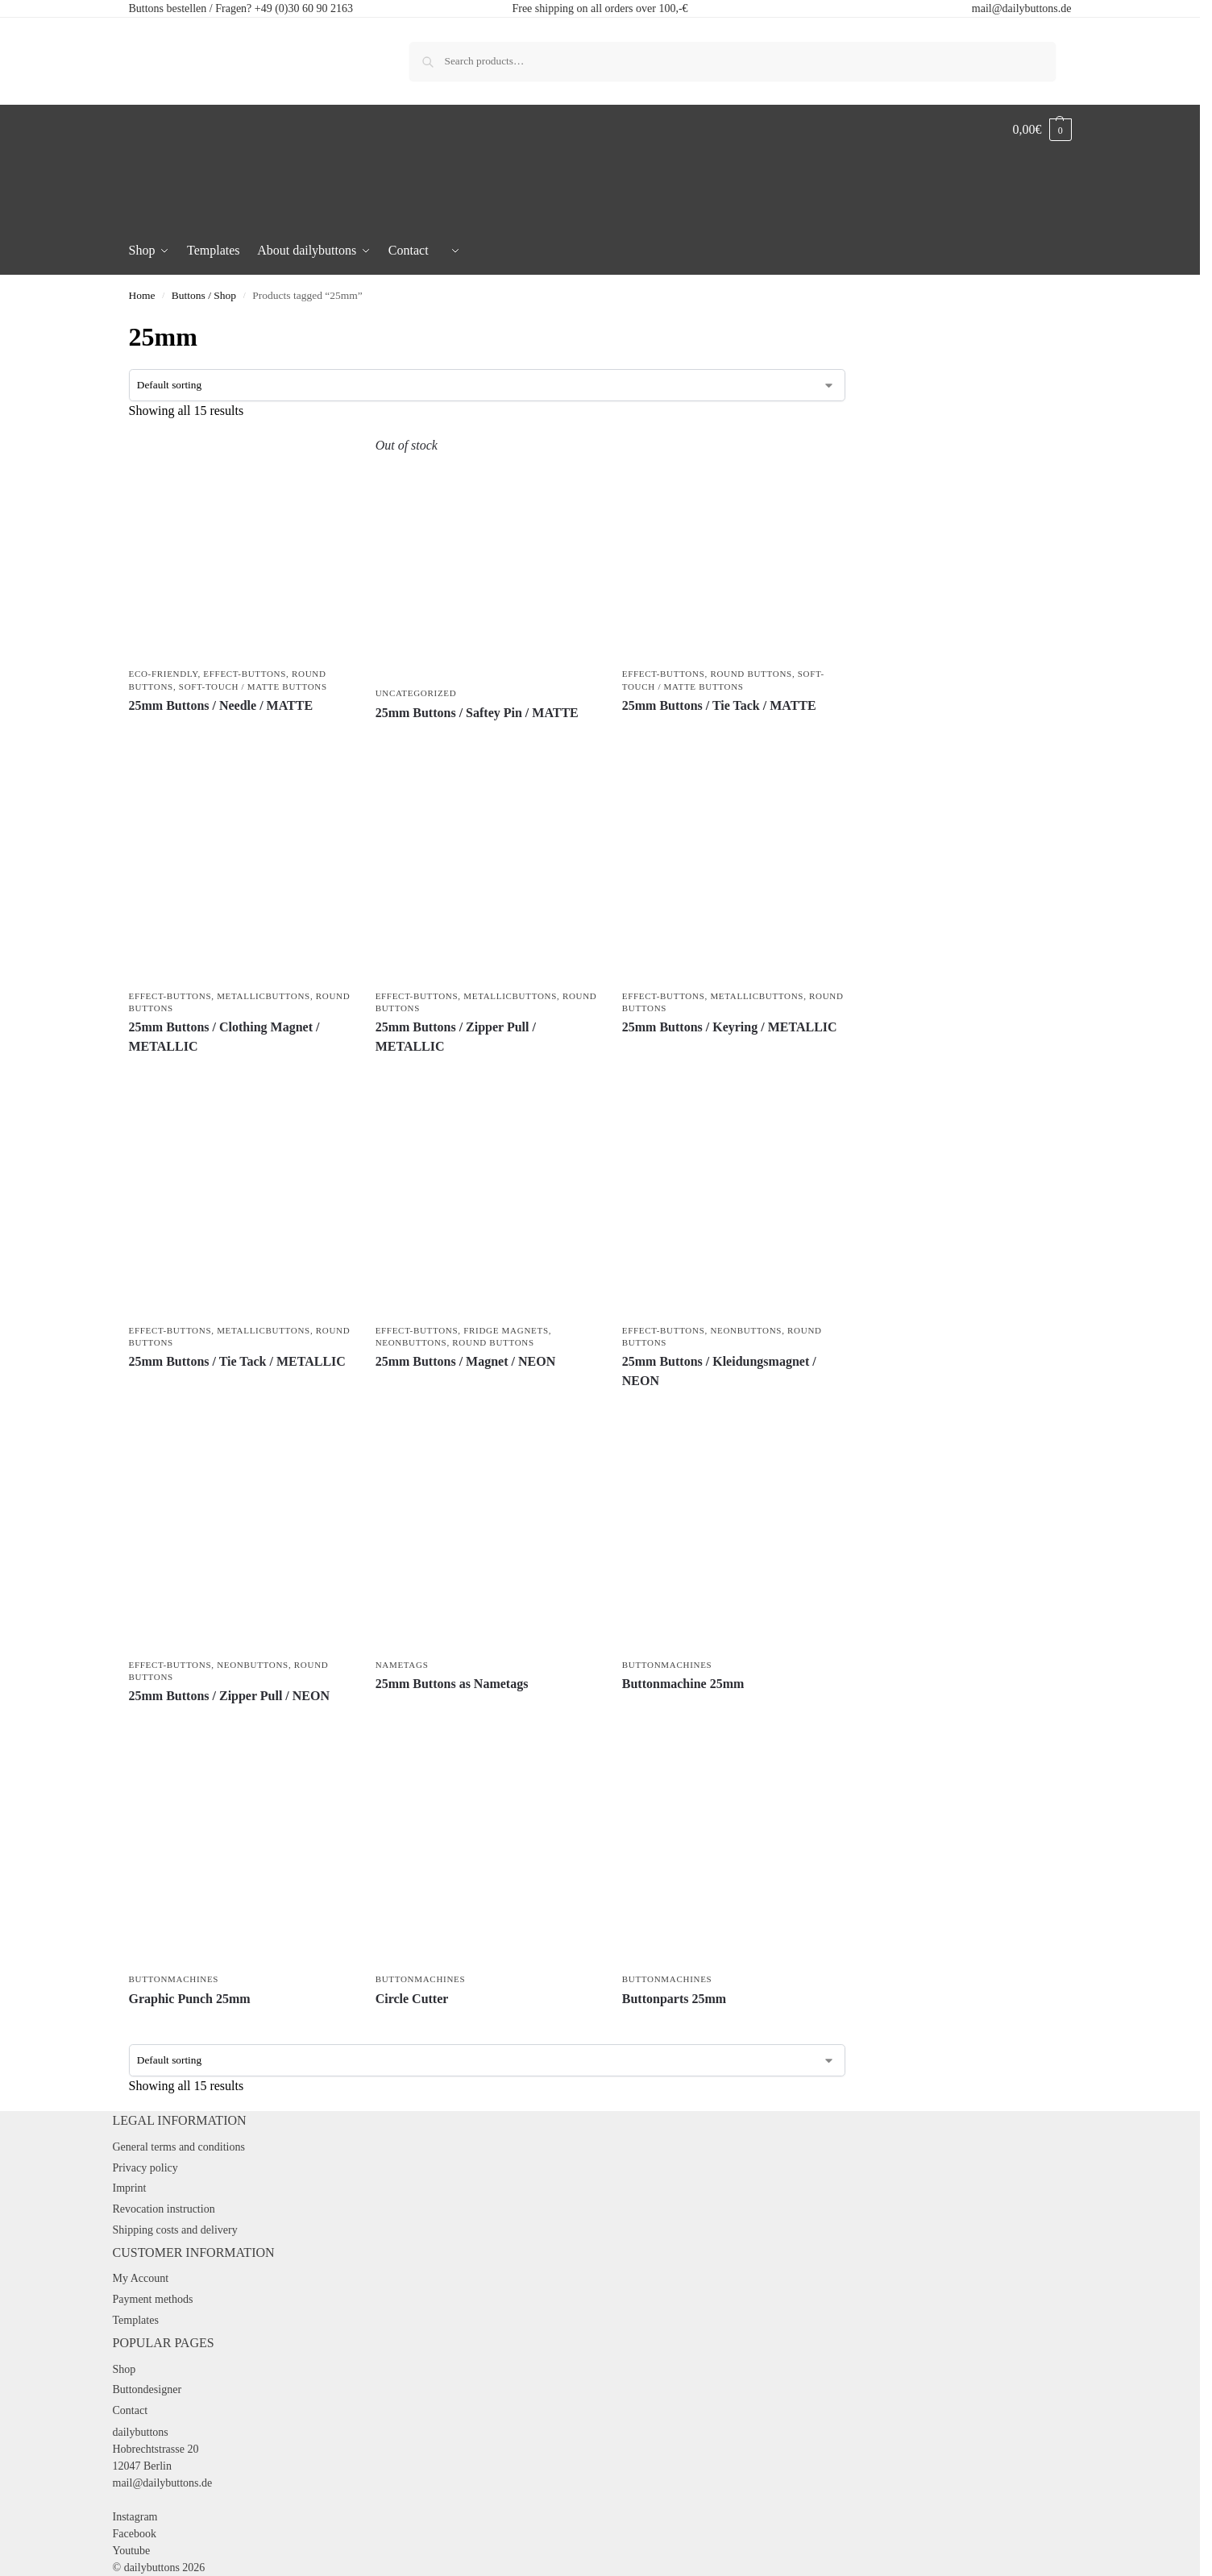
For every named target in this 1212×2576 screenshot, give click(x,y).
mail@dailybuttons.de (1022, 8)
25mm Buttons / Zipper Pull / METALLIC (456, 1036)
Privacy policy (145, 2168)
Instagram (135, 2517)
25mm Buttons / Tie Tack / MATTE (719, 705)
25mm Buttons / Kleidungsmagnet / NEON (719, 1371)
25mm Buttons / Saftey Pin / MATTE (477, 713)
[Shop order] (487, 385)
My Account (141, 2278)
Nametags (402, 1665)
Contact (130, 2410)
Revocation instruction (164, 2209)
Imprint (130, 2188)
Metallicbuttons (263, 996)
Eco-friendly (163, 673)
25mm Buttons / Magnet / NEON (466, 1361)
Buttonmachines (667, 1665)
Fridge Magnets (505, 1330)
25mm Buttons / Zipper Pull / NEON (229, 1696)
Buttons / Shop (204, 295)
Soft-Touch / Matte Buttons (253, 686)
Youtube (132, 2551)
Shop (124, 2369)
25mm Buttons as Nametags (452, 1683)
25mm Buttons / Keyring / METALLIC (729, 1027)
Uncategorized (416, 693)
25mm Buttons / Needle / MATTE (221, 705)
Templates (136, 2320)
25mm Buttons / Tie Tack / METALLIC (237, 1361)
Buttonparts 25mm (674, 1999)
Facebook (134, 2534)
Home (142, 295)
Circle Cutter (412, 1999)
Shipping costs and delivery (175, 2230)
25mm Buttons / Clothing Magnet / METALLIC (224, 1036)
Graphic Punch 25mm (190, 1999)
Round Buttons (751, 673)
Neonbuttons (411, 1342)
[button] (1042, 130)
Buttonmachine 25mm (683, 1683)
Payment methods (153, 2299)
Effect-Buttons (244, 673)
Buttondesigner (147, 2389)
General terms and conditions (179, 2147)
